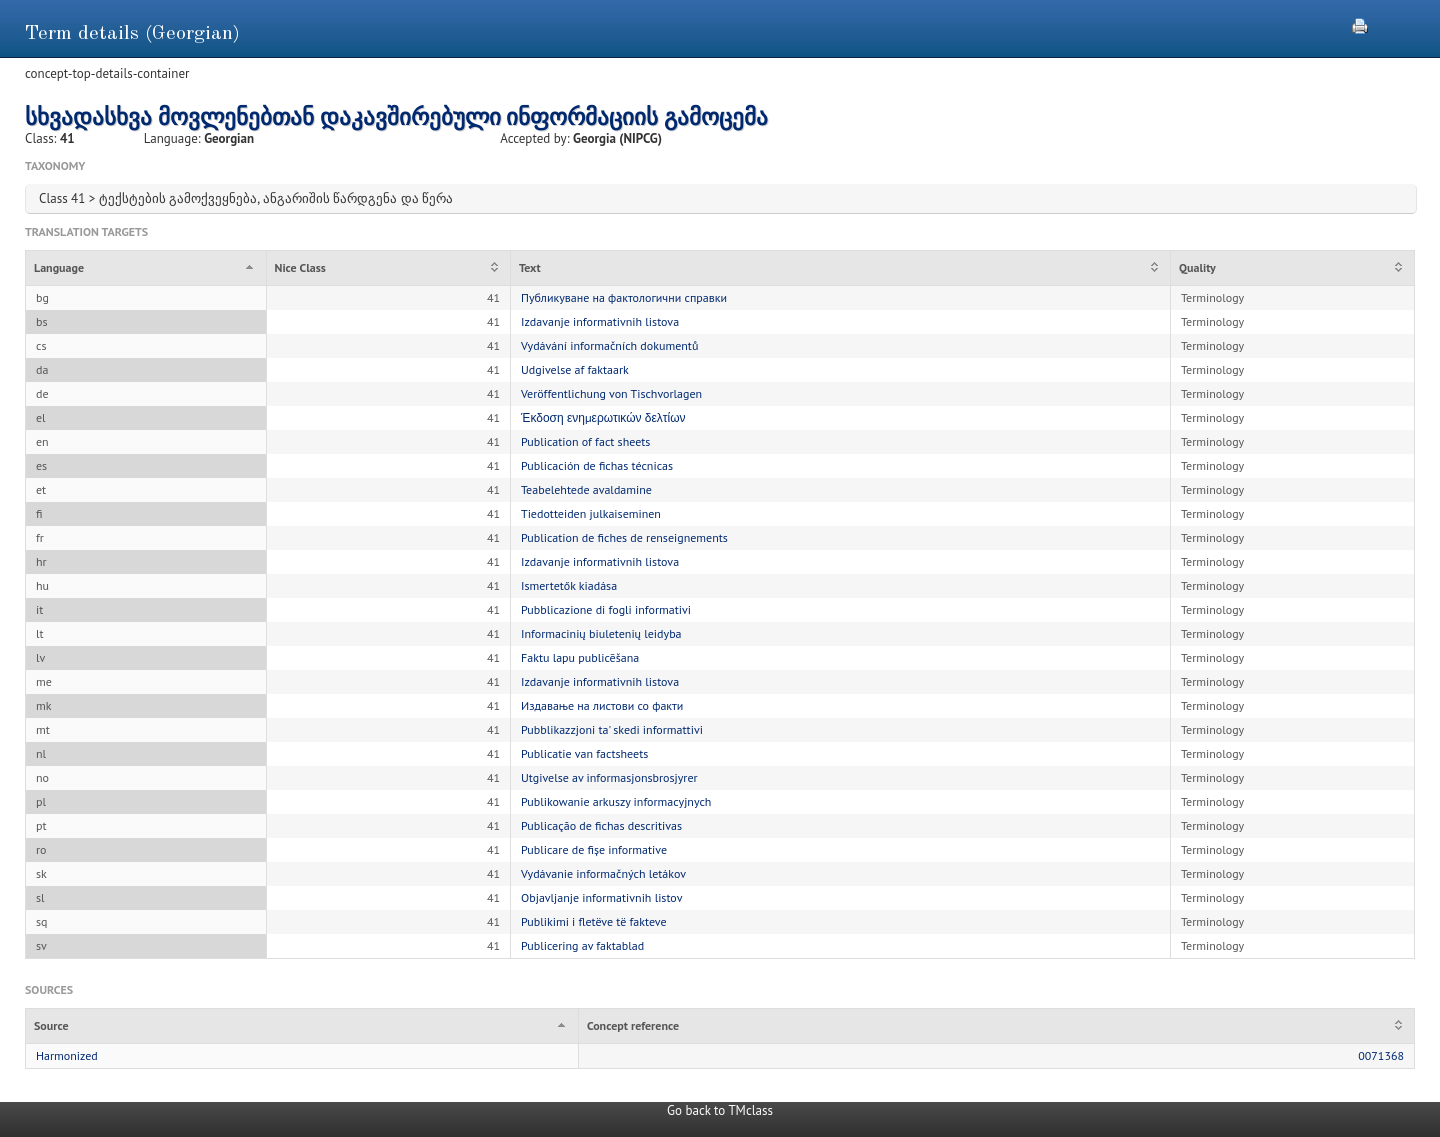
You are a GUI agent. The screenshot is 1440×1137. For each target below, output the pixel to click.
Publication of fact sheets (585, 441)
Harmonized (67, 1055)
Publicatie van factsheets (584, 753)
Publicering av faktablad (582, 945)
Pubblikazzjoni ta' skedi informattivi (612, 729)
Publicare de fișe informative (594, 849)
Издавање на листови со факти (602, 705)
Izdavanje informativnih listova (600, 321)
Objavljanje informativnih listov (601, 897)
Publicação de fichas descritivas (601, 825)
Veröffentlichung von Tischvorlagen (611, 393)
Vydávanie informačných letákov (603, 873)
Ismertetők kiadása (569, 585)
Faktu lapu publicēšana (580, 657)
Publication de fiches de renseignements (624, 537)
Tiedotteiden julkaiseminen (591, 513)
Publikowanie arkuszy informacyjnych (616, 801)
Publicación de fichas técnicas (597, 465)
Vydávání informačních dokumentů (609, 345)
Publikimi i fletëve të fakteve (594, 921)
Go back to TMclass (720, 1110)
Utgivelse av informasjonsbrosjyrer (609, 777)
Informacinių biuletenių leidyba (601, 633)
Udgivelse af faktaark (575, 369)
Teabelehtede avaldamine (586, 489)
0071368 (1381, 1055)
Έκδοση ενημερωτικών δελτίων (603, 417)
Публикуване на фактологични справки (624, 297)
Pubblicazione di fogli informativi (606, 609)
